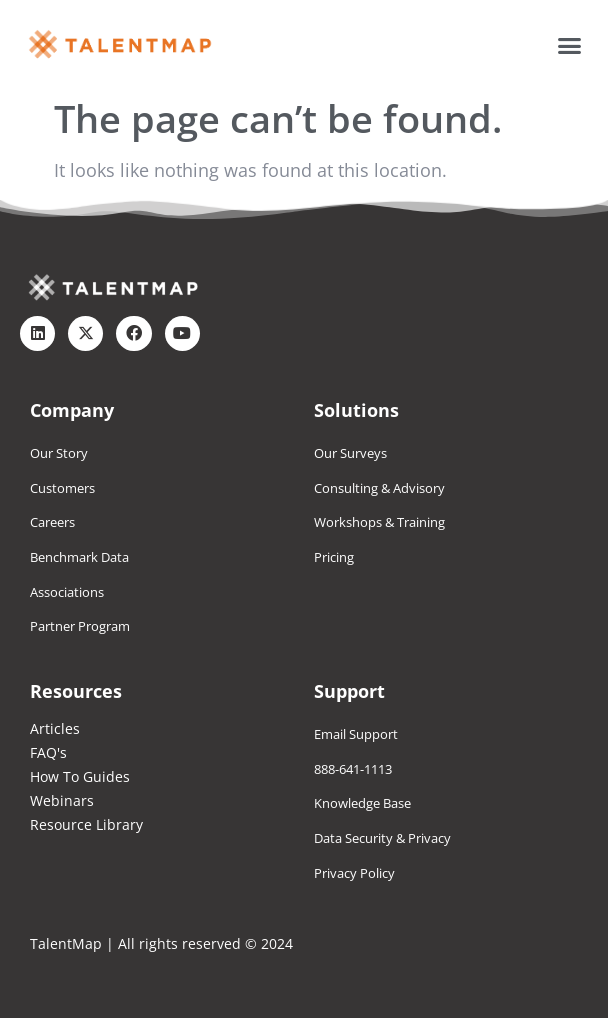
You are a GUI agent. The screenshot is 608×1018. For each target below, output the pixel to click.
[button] (570, 45)
